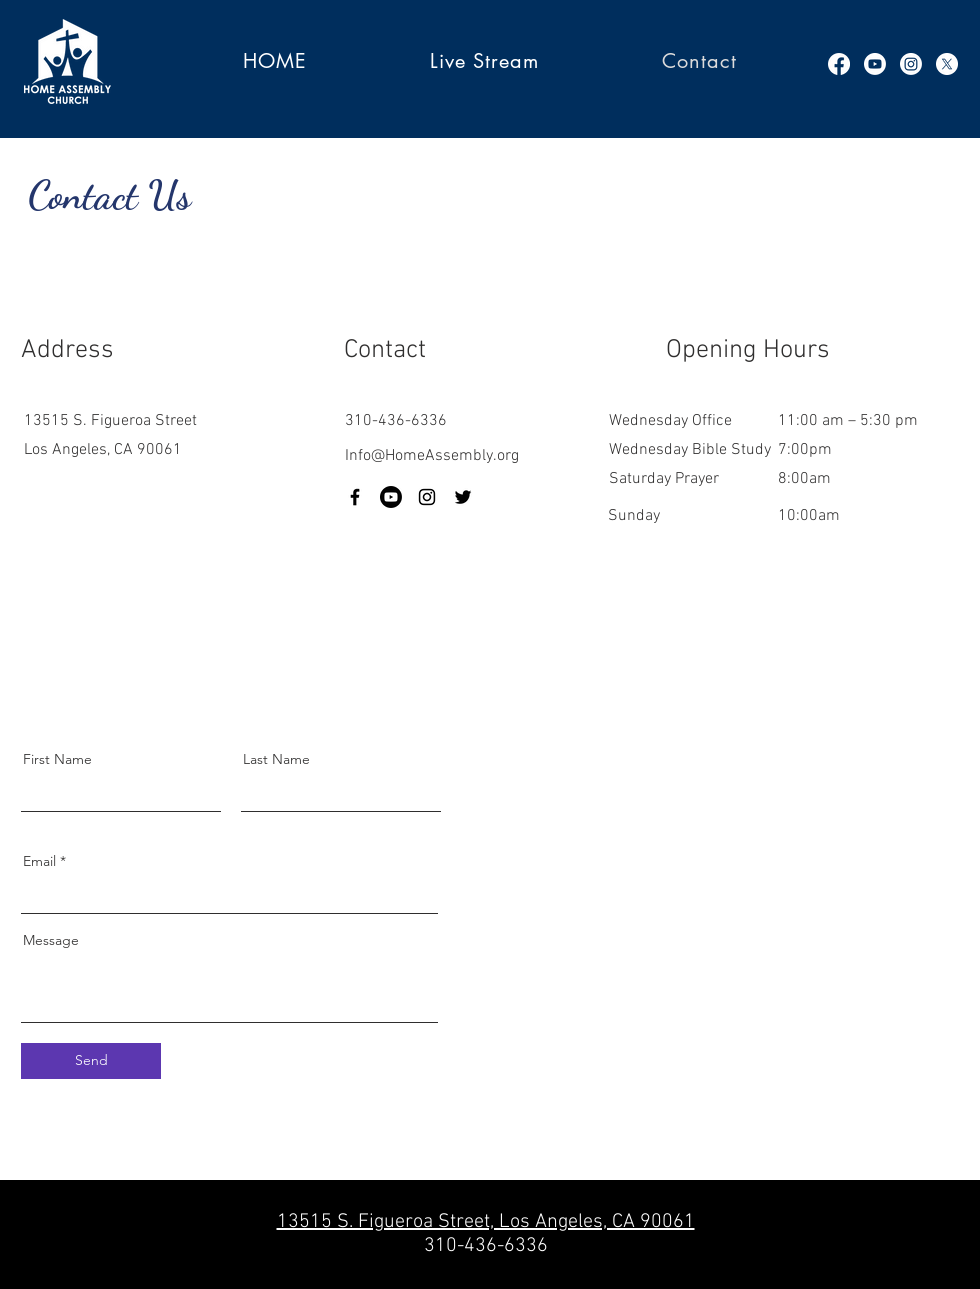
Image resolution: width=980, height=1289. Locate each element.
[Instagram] (911, 64)
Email (39, 861)
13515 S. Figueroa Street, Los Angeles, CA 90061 (486, 1222)
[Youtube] (875, 64)
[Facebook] (839, 64)
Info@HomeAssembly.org (432, 456)
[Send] (91, 1061)
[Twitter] (463, 497)
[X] (947, 64)
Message (51, 940)
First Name (57, 759)
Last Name (276, 759)
